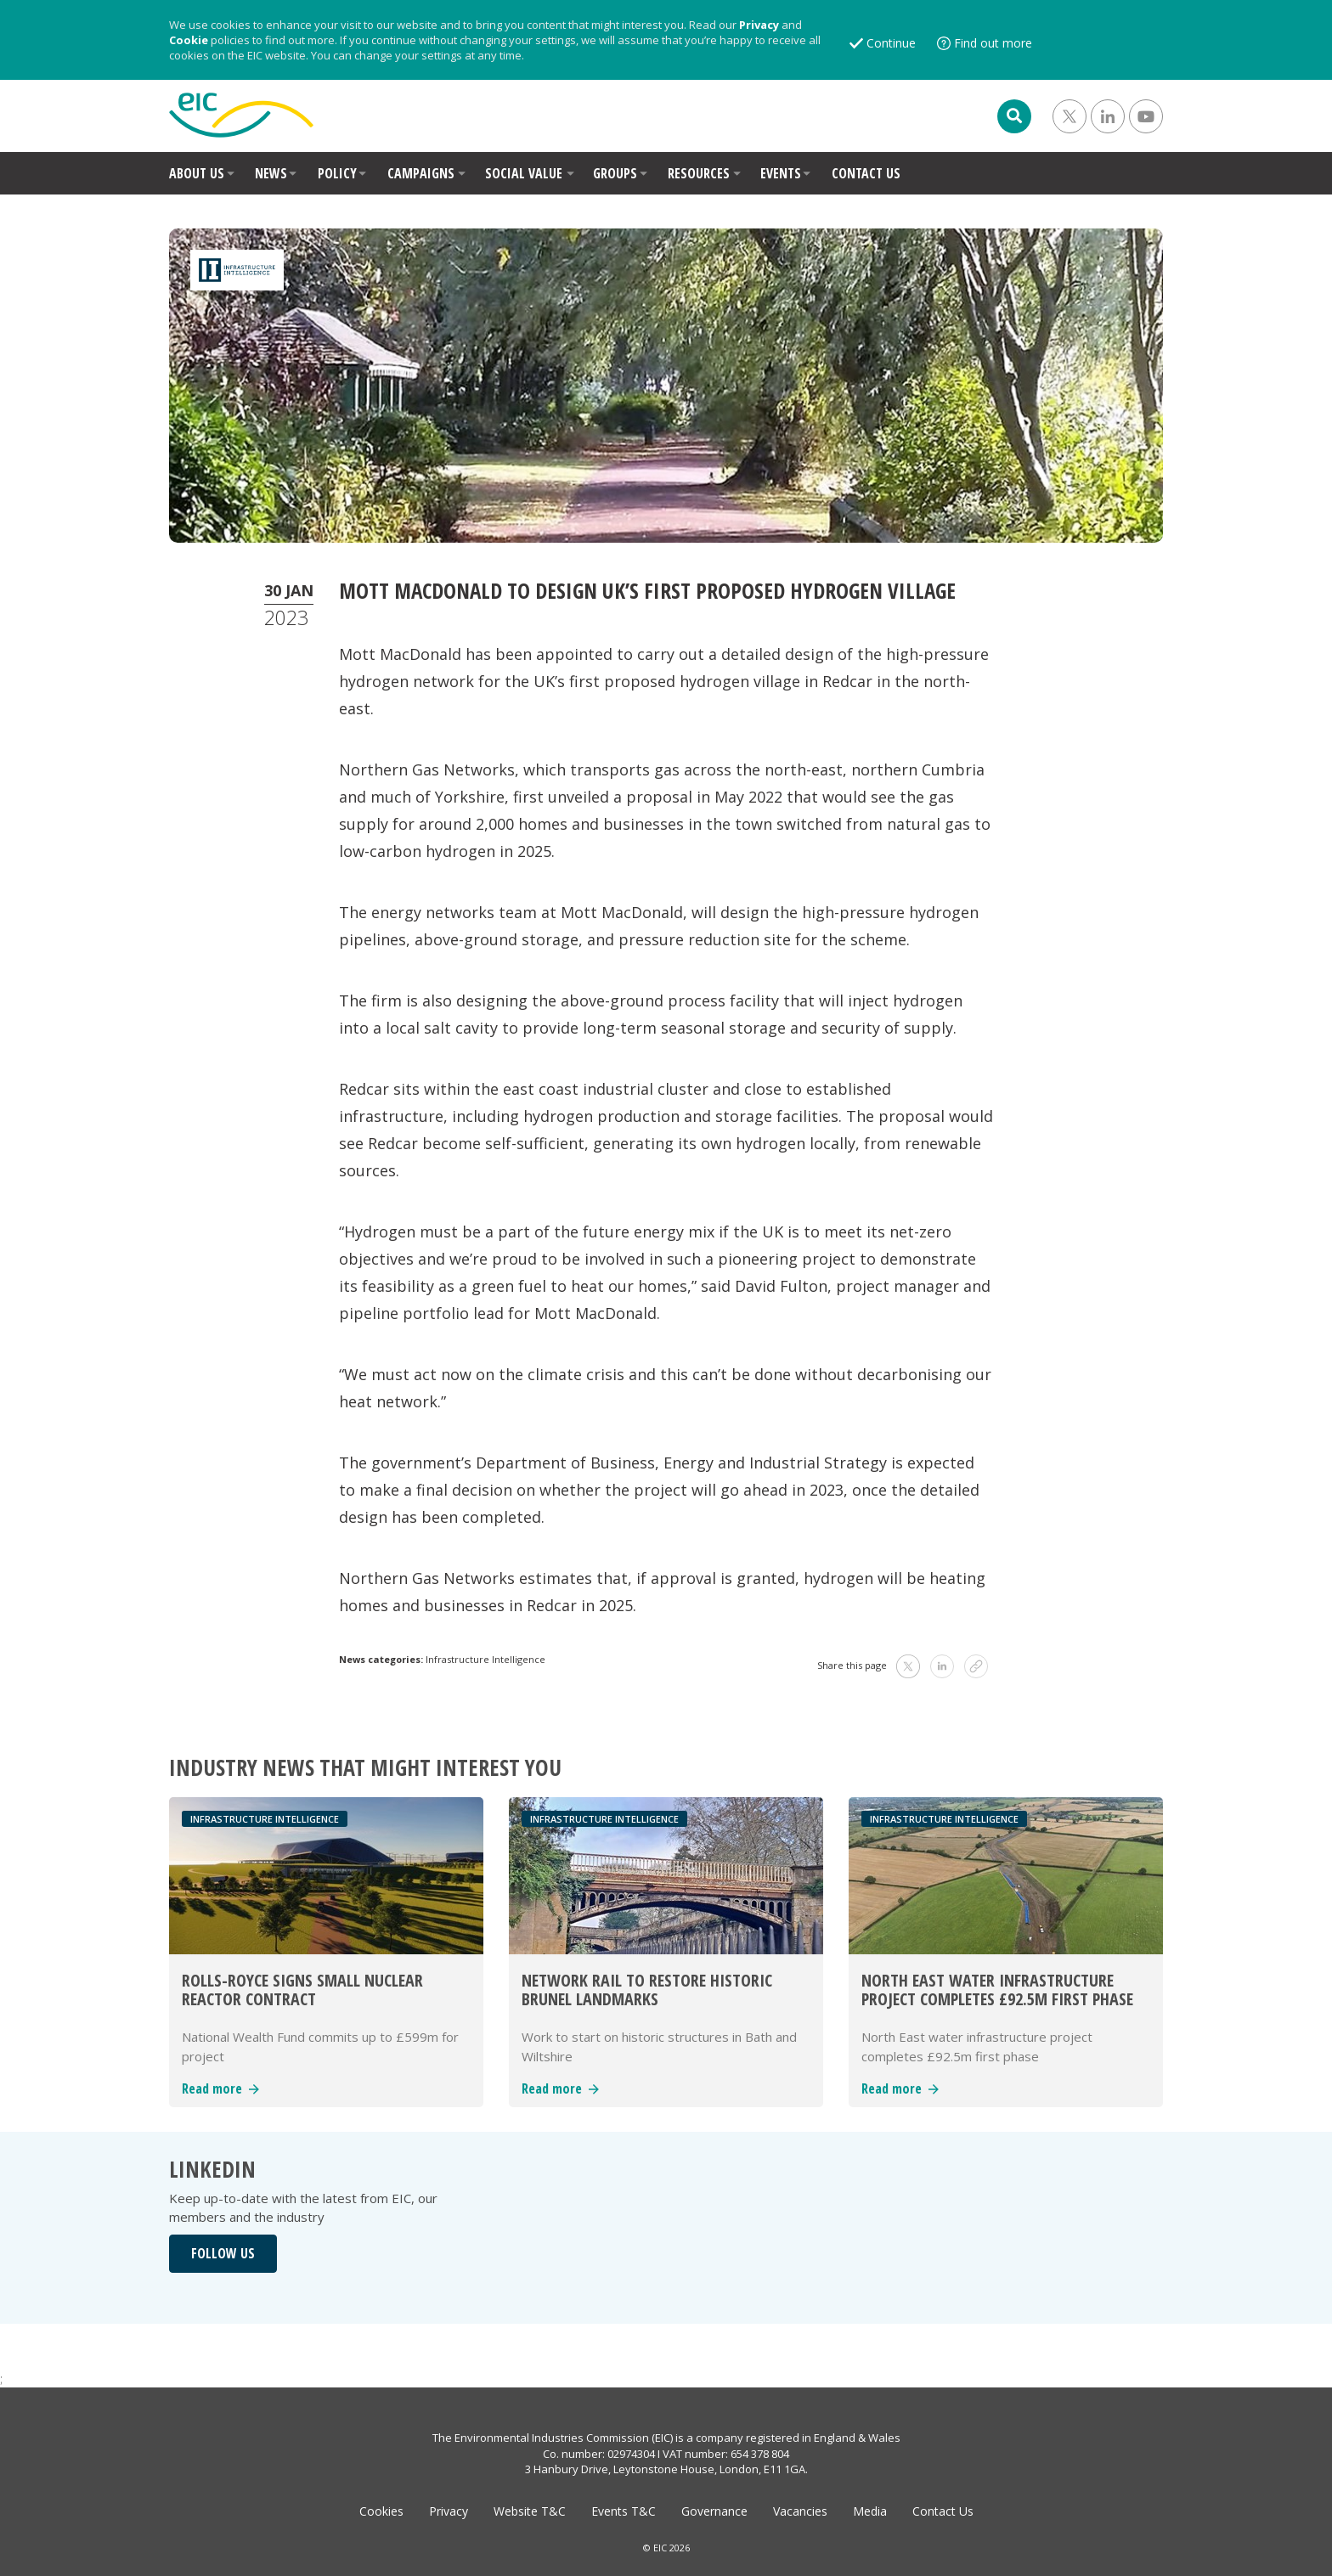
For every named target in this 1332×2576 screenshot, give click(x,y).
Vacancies (800, 2511)
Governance (714, 2511)
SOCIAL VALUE (523, 173)
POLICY (337, 173)
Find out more (993, 43)
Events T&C (623, 2511)
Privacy (759, 24)
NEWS (271, 173)
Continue (891, 43)
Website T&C (530, 2511)
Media (870, 2511)
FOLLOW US (223, 2253)
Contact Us (943, 2511)
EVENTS (780, 173)
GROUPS (615, 173)
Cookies (381, 2511)
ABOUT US (196, 173)
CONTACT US (866, 173)
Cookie (188, 40)
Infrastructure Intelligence (485, 1659)
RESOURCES (699, 173)
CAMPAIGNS (420, 173)
